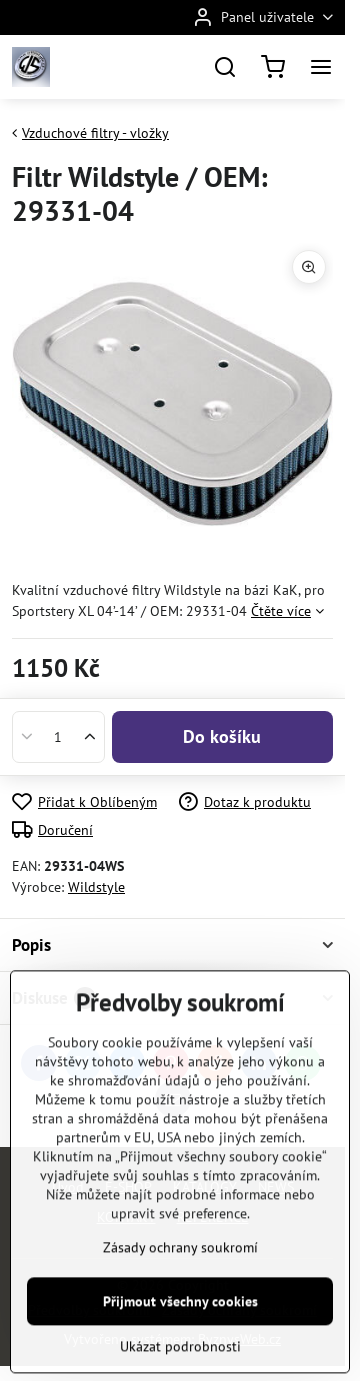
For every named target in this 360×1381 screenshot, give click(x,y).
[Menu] (321, 67)
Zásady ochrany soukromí (180, 1314)
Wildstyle (96, 887)
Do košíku (222, 736)
